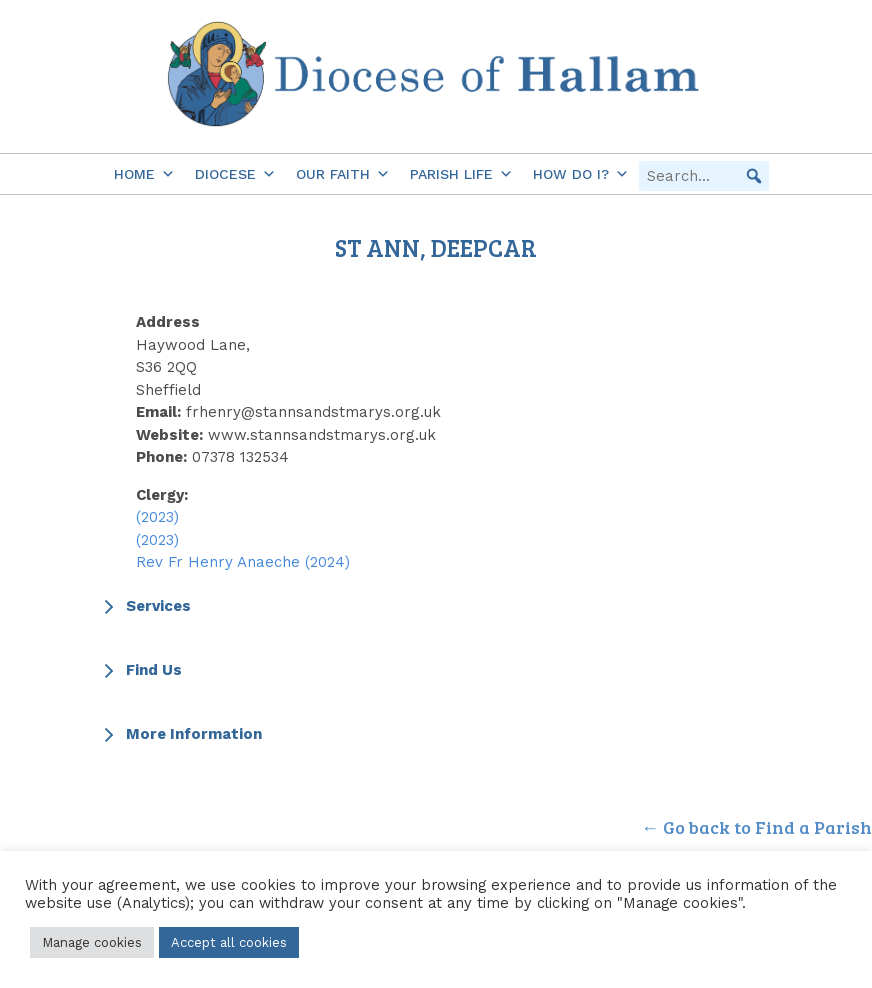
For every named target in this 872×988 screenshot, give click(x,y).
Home (144, 174)
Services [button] (145, 606)
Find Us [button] (140, 670)
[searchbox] (704, 176)
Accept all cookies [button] (229, 942)
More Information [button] (180, 734)
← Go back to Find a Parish (756, 827)
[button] (754, 176)
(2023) (157, 517)
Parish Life (461, 174)
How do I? (581, 174)
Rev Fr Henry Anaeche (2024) (243, 562)
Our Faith (343, 174)
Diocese (235, 174)
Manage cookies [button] (92, 942)
